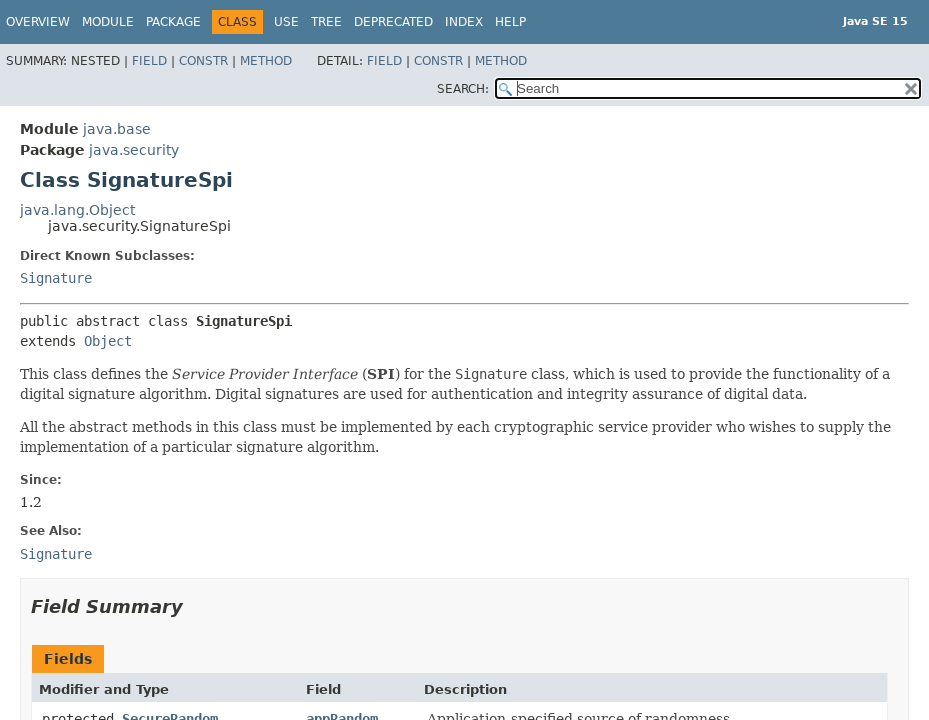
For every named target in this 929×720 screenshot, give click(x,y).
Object (108, 341)
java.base (117, 129)
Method (266, 61)
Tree (326, 22)
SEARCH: (463, 89)
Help (510, 22)
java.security (134, 150)
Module (108, 22)
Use (286, 22)
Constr (203, 61)
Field (149, 61)
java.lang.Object (77, 210)
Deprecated (393, 22)
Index (464, 22)
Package (173, 22)
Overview (38, 22)
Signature (56, 278)
